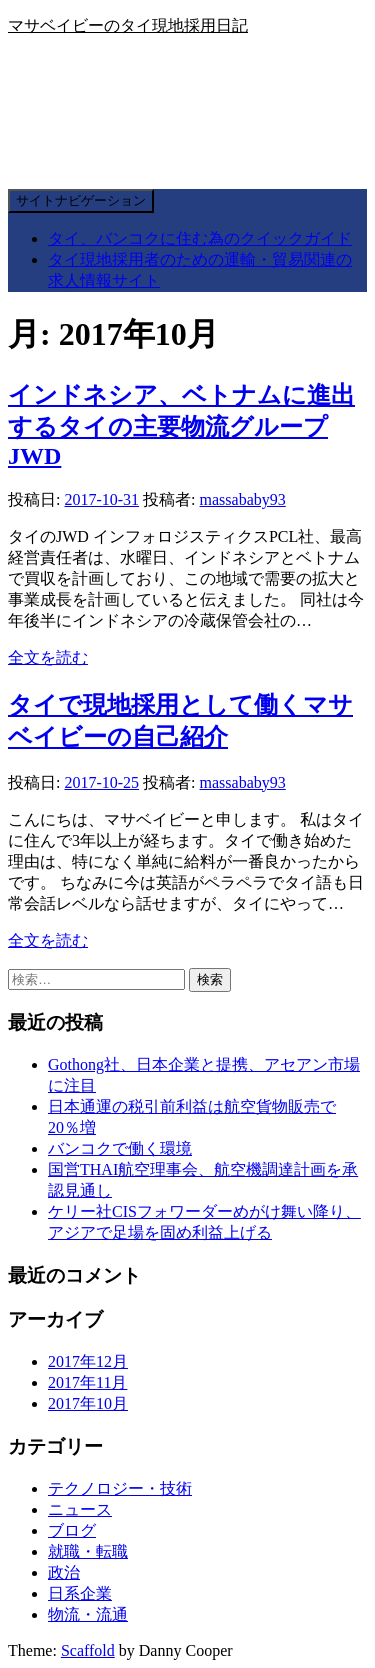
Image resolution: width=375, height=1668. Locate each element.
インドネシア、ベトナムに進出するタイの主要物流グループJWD (181, 425)
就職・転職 (88, 1551)
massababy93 (243, 499)
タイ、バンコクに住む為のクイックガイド (200, 238)
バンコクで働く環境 (120, 1148)
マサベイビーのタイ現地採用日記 (128, 25)
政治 (64, 1572)
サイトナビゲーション (81, 200)
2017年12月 (88, 1361)
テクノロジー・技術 (120, 1488)
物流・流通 (88, 1614)
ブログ (72, 1530)
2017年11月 (87, 1382)
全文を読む (48, 657)
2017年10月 (88, 1403)
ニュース (80, 1509)
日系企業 (80, 1593)
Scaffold (88, 1650)
